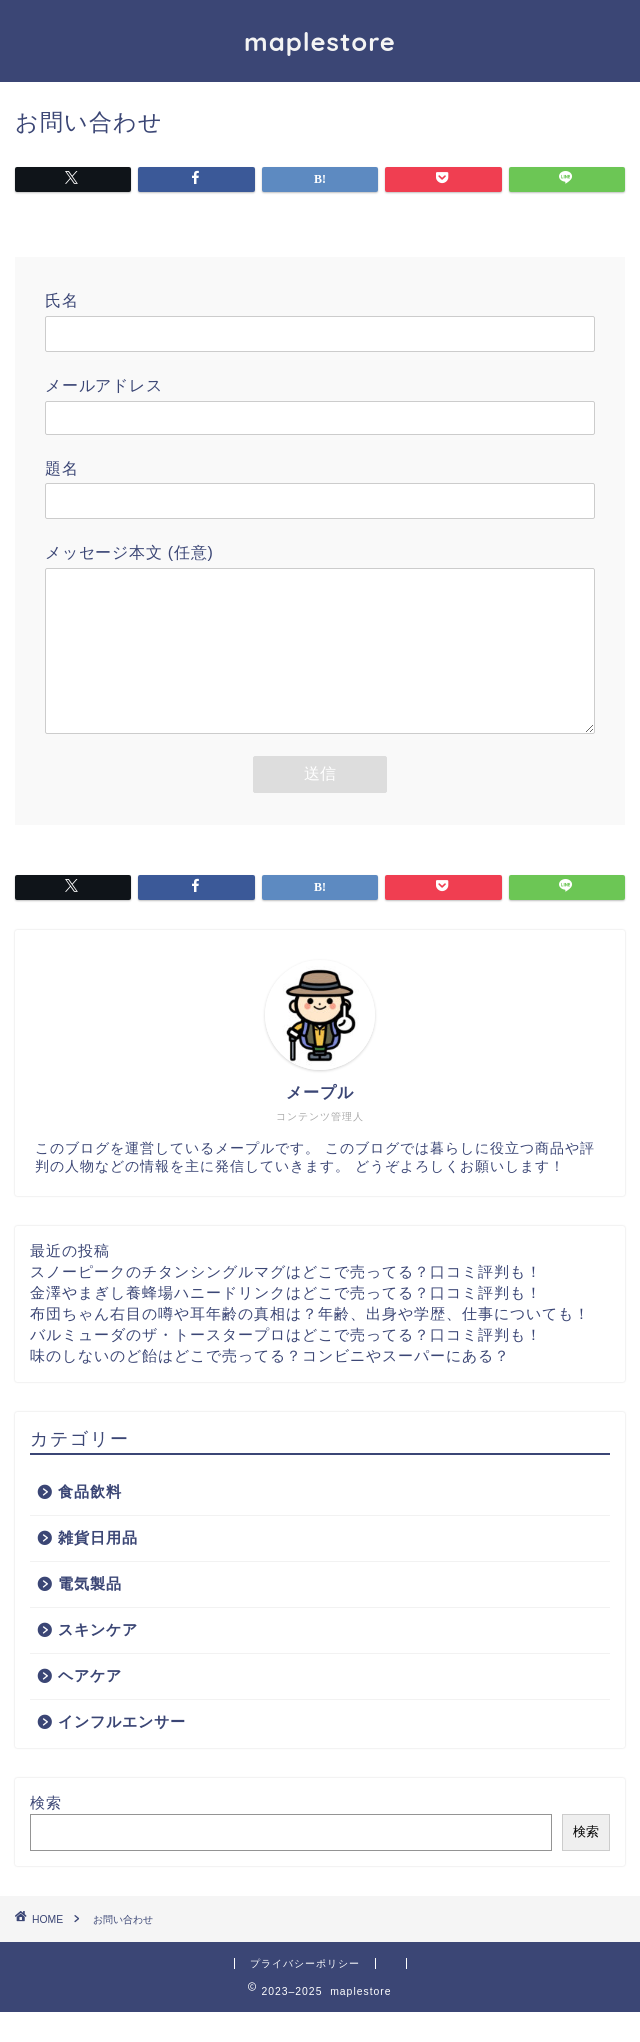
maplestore (320, 41)
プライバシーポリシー (305, 1993)
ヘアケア (90, 1705)
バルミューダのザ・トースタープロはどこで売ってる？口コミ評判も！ (286, 1364)
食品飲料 (90, 1521)
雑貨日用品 (98, 1567)
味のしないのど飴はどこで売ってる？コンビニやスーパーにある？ (270, 1385)
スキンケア (98, 1659)
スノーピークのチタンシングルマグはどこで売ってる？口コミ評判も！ (286, 1301)
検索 (46, 1832)
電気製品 (90, 1613)
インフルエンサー (122, 1751)
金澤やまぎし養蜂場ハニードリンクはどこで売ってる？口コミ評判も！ (286, 1322)
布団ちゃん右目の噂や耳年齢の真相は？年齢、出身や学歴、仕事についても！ (310, 1343)
